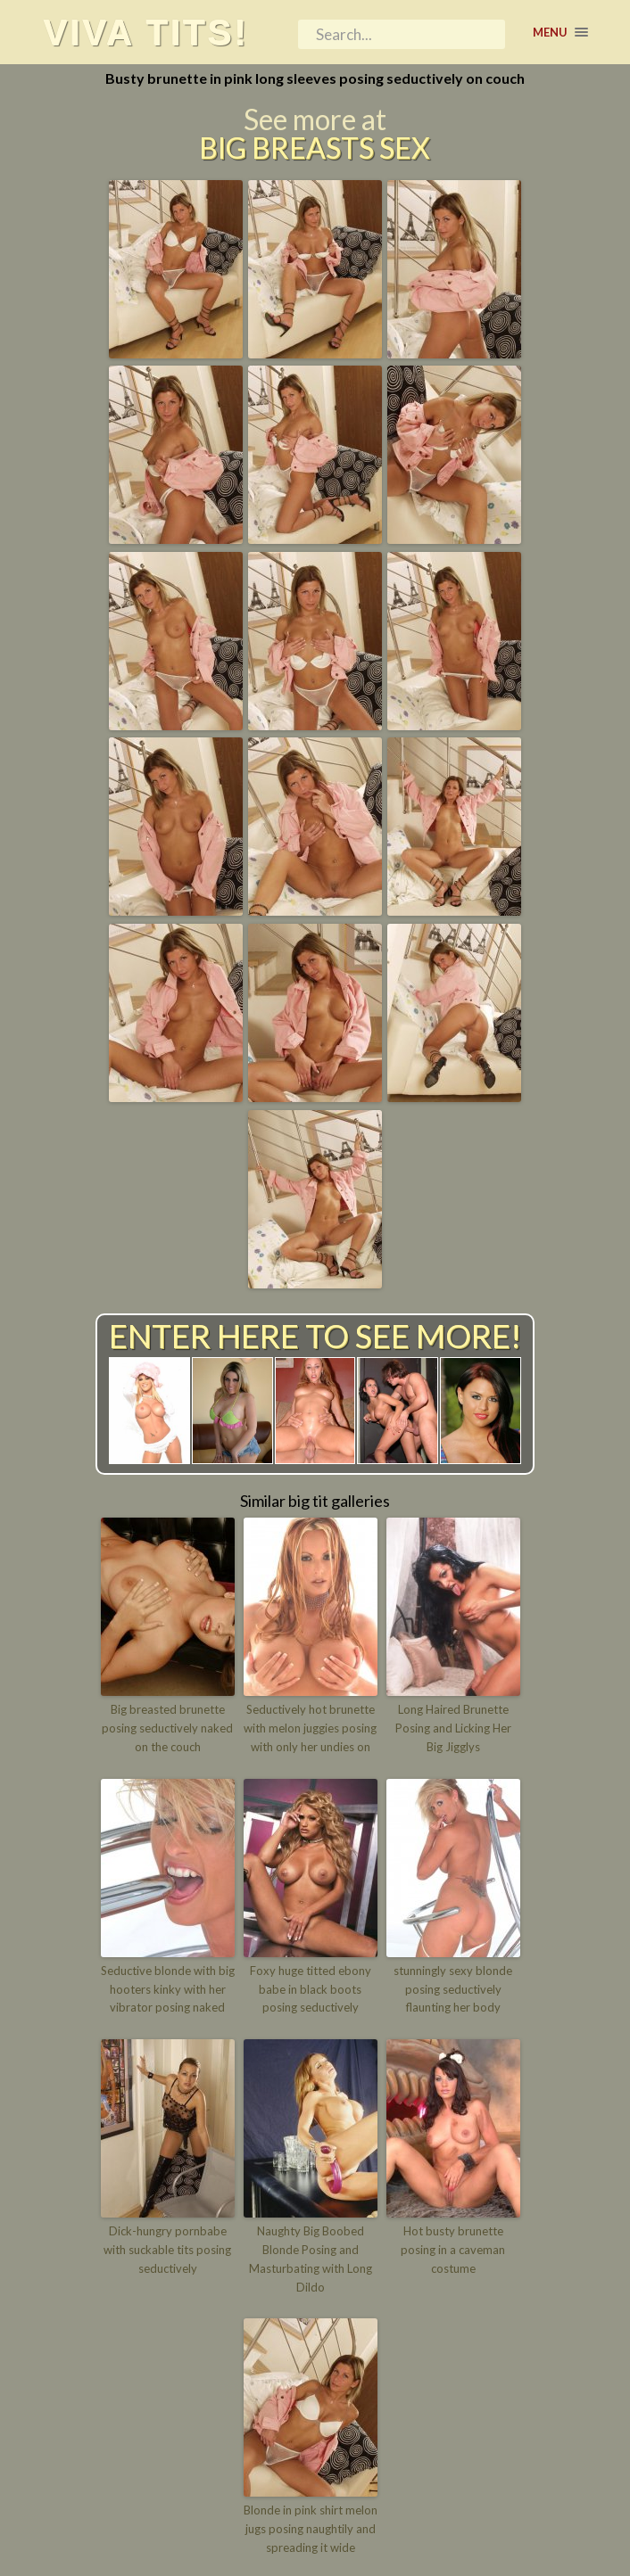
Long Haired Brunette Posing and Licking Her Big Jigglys (453, 1728)
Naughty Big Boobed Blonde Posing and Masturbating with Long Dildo (310, 2258)
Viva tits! (145, 32)
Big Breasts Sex (314, 148)
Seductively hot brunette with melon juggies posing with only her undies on (310, 1728)
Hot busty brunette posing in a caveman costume (453, 2250)
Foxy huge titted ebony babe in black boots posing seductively (310, 1989)
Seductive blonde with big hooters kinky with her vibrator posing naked (168, 1989)
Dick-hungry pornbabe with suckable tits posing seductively (167, 2250)
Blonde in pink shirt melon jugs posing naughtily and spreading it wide (310, 2529)
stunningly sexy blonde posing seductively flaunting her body (453, 1989)
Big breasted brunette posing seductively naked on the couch (167, 1728)
